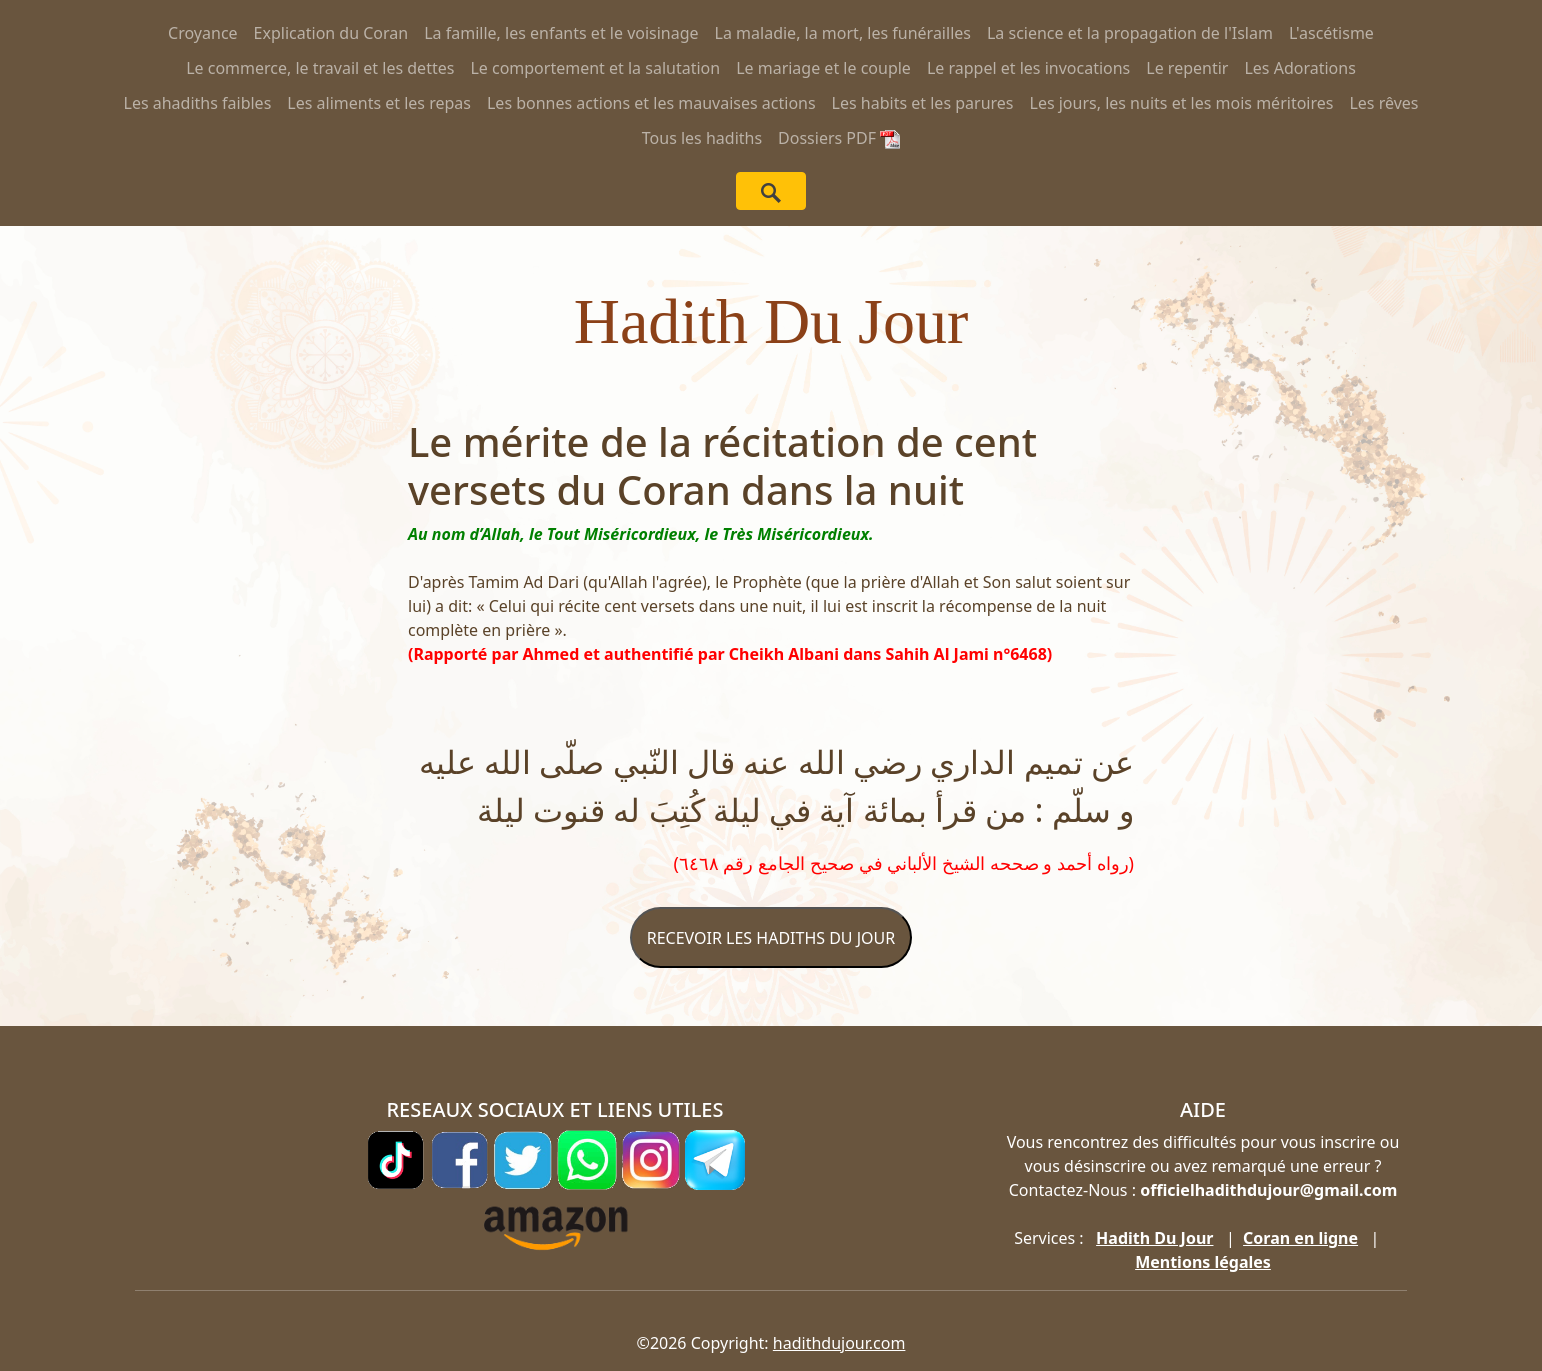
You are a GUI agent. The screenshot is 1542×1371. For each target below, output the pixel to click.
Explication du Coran (331, 33)
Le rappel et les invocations (1028, 68)
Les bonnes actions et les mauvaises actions (651, 103)
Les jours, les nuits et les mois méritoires (1182, 103)
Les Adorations (1299, 68)
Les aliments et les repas (379, 103)
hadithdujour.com (839, 1343)
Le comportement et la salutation (595, 68)
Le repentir (1187, 68)
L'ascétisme (1331, 33)
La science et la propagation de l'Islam (1130, 33)
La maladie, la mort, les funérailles (843, 33)
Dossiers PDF (839, 138)
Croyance (203, 33)
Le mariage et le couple (823, 68)
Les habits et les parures (923, 103)
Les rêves (1383, 103)
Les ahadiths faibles (198, 103)
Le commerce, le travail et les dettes (320, 68)
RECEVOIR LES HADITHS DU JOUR (771, 938)
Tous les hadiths (702, 138)
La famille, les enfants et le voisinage (561, 33)
